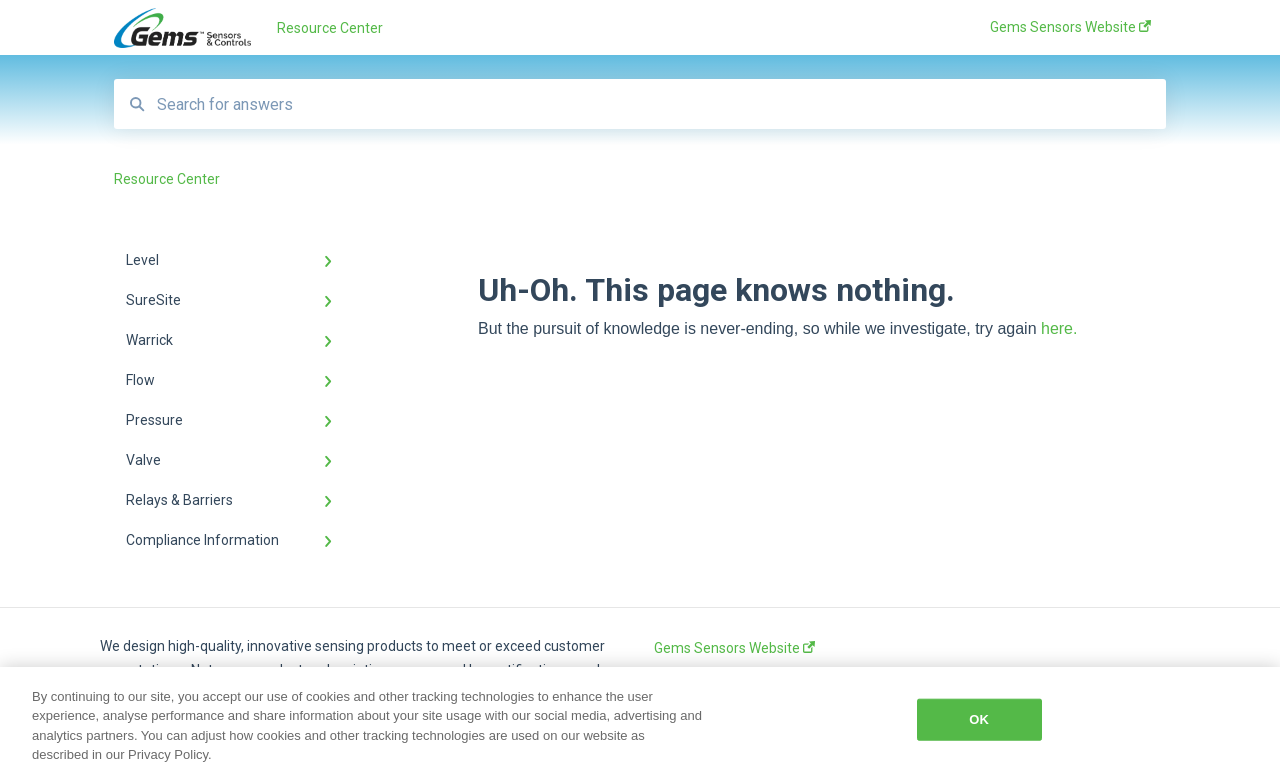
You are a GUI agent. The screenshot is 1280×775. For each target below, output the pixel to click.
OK (979, 719)
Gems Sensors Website (734, 648)
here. (1059, 328)
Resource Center (330, 28)
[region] (640, 721)
